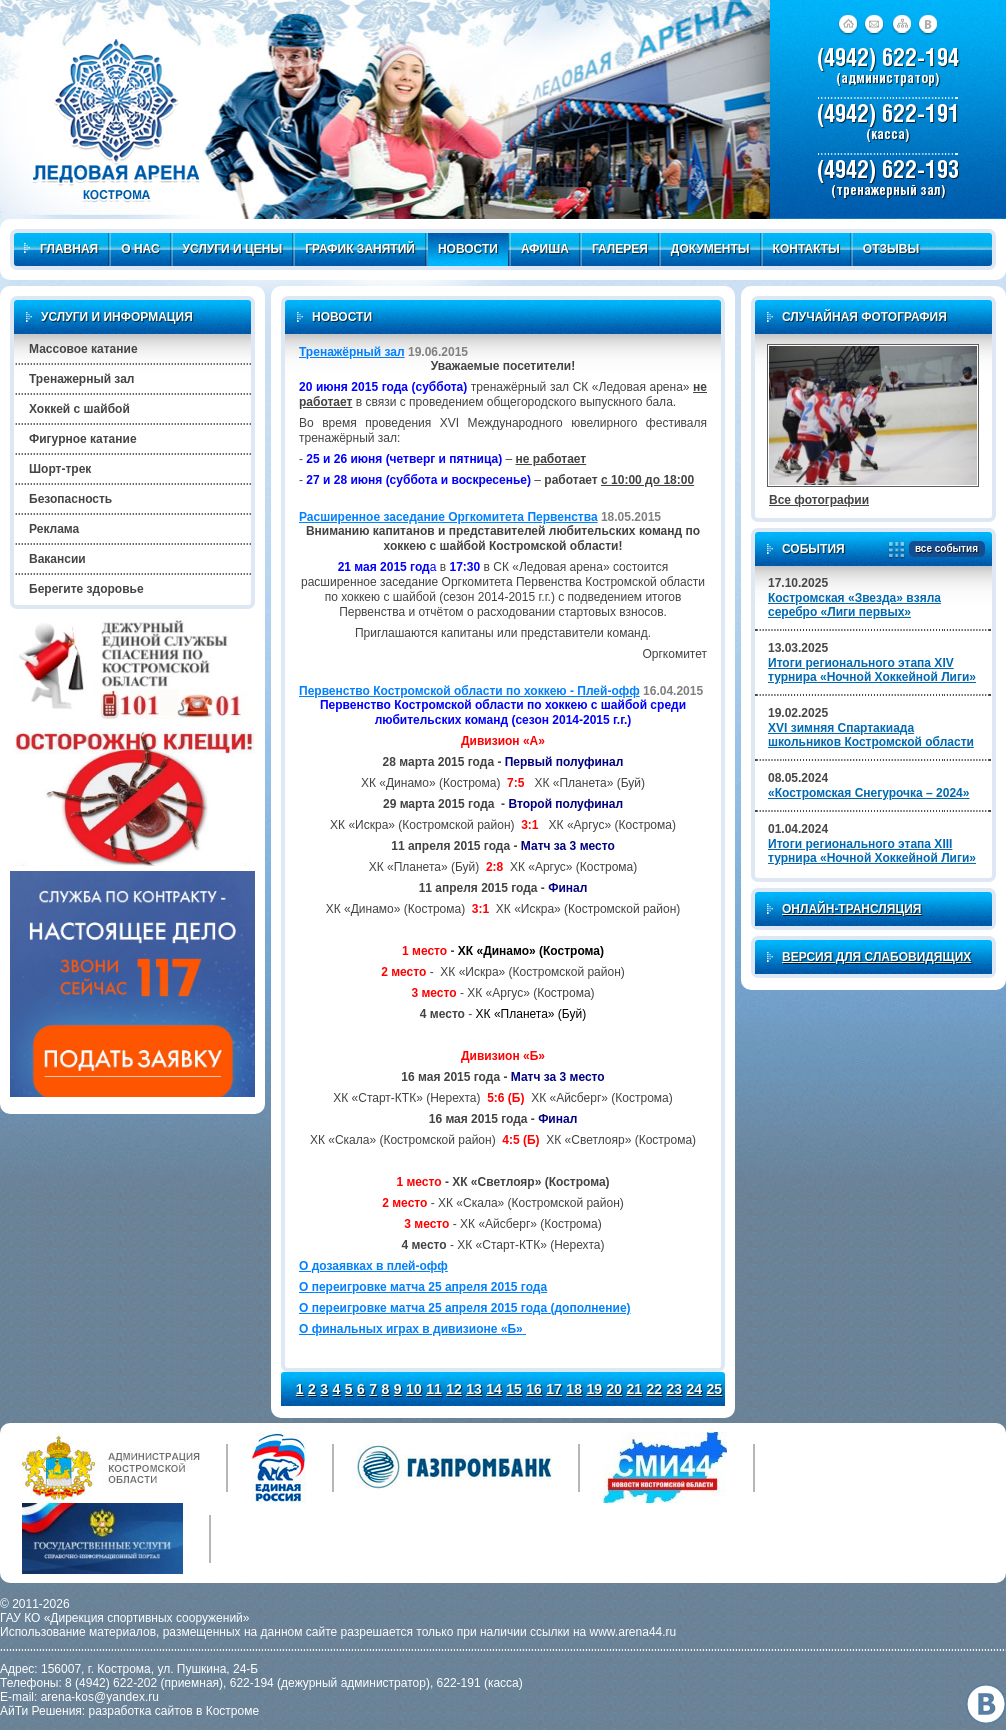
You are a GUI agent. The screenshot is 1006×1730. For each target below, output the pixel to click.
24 (695, 1389)
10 (414, 1389)
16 (534, 1389)
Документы (710, 249)
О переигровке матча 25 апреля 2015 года (423, 1287)
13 (474, 1389)
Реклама (54, 529)
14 (494, 1389)
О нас (140, 249)
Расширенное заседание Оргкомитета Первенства (448, 517)
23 (675, 1389)
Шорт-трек (60, 469)
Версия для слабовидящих (876, 957)
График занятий (360, 249)
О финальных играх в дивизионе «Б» (412, 1329)
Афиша (545, 249)
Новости (468, 249)
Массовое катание (83, 349)
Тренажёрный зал (352, 352)
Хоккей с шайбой (79, 409)
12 (454, 1389)
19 (594, 1389)
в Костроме (227, 1711)
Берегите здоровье (86, 589)
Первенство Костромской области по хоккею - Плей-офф (469, 691)
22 (654, 1389)
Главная (61, 249)
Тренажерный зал (81, 379)
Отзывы (891, 249)
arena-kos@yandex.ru (100, 1697)
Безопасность (70, 499)
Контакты (806, 249)
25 (715, 1389)
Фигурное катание (83, 439)
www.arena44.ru (633, 1632)
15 (514, 1389)
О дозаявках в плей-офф (373, 1266)
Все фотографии (819, 500)
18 (574, 1389)
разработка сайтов (141, 1711)
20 (614, 1389)
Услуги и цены (233, 249)
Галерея (620, 249)
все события (943, 549)
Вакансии (57, 559)
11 (434, 1389)
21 (634, 1389)
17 (554, 1389)
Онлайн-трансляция (851, 909)
